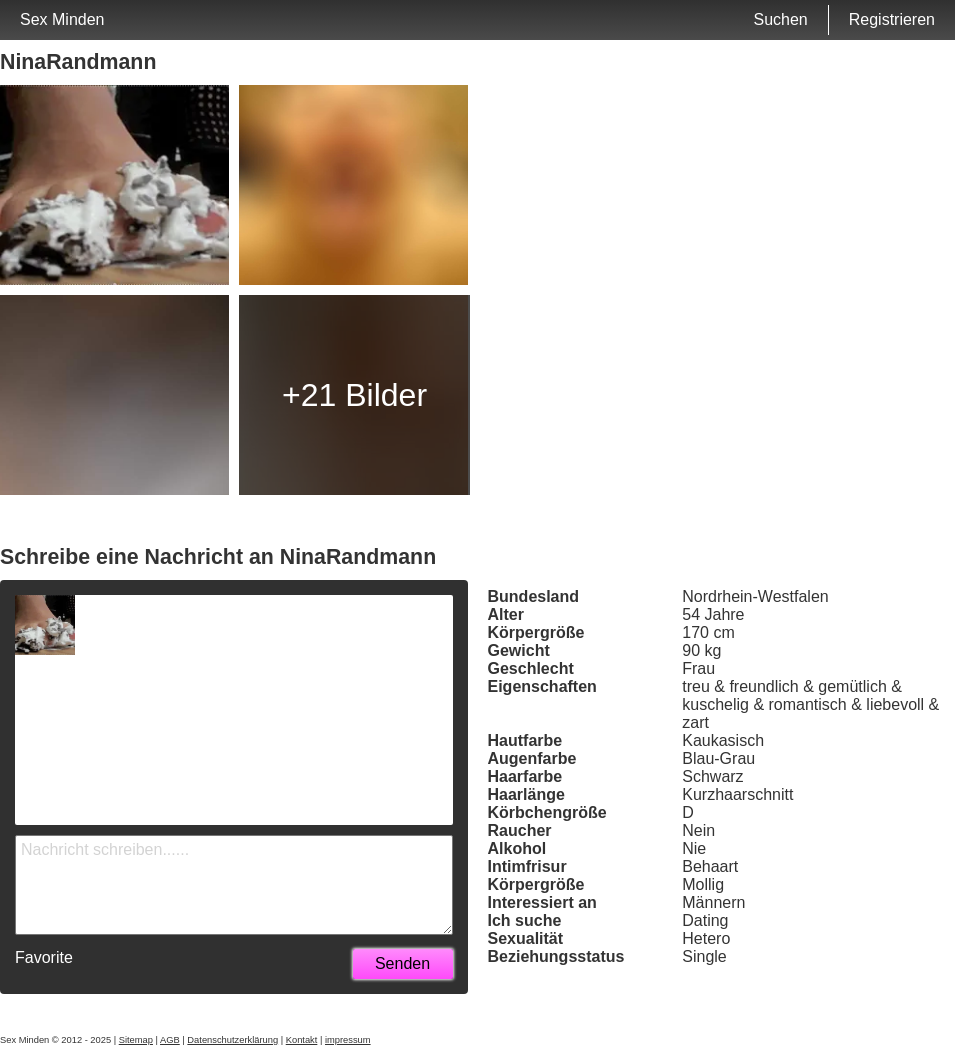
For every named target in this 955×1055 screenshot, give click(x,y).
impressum (348, 1040)
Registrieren (892, 19)
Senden (402, 963)
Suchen (780, 19)
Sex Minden (62, 19)
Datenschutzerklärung (232, 1040)
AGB (170, 1040)
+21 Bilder (354, 395)
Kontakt (302, 1040)
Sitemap (136, 1040)
